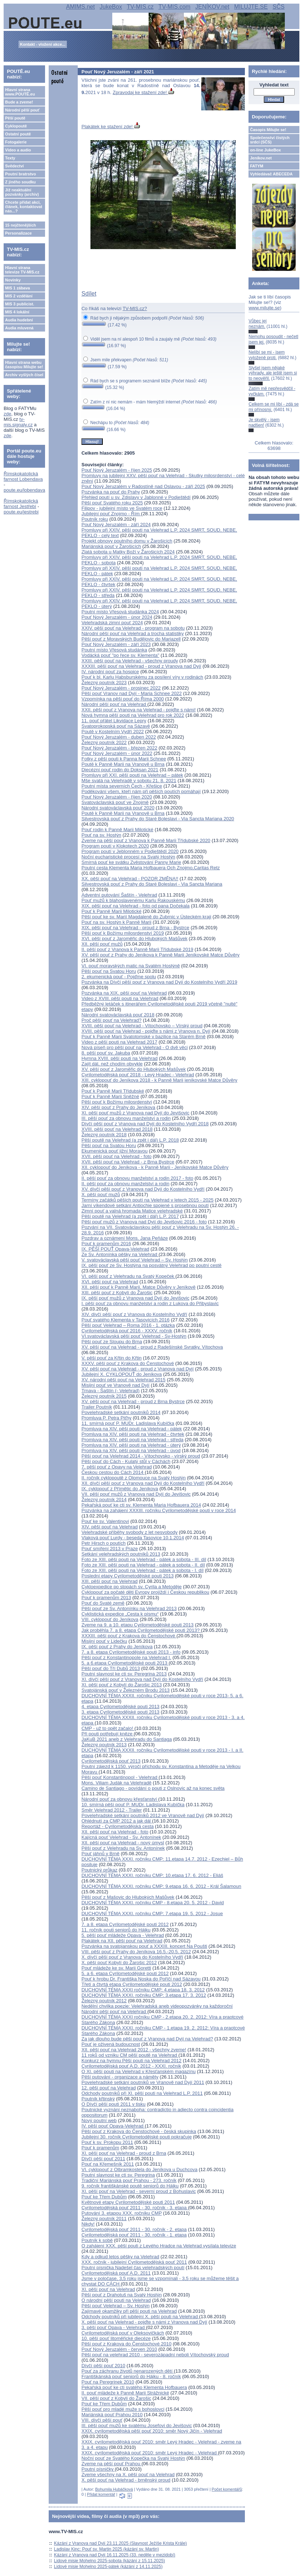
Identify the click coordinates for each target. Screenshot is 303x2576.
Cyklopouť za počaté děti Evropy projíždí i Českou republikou (145, 1592)
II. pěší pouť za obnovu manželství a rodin (125, 1183)
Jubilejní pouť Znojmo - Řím (111, 513)
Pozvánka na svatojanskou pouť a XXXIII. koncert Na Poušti (144, 1946)
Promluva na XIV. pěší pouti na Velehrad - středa (132, 1439)
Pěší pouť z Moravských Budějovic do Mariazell (131, 639)
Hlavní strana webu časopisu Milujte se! (24, 364)
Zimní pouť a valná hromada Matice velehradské (132, 1211)
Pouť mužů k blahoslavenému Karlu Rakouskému (133, 900)
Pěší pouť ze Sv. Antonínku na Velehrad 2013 (129, 1608)
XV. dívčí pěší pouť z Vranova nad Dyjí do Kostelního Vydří (143, 1189)
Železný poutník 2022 (103, 742)
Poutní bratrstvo (20, 174)
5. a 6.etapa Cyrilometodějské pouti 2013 (125, 1663)
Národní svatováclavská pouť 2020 (117, 807)
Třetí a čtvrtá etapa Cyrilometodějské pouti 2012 (131, 1984)
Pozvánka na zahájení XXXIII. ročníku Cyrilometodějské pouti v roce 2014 (158, 1510)
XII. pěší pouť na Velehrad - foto (114, 1832)
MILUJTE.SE (251, 7)
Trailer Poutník (96, 1407)
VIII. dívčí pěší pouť (101, 2420)
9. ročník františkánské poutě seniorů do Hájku (129, 2186)
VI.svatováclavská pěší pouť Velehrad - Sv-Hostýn (133, 1336)
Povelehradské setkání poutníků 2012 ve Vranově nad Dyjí (142, 1815)
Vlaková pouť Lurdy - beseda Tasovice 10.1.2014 (132, 1537)
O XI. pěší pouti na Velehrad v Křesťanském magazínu (138, 2071)
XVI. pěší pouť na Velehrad (109, 1281)
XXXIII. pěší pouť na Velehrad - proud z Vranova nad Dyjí (141, 666)
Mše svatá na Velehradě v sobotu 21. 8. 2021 (128, 780)
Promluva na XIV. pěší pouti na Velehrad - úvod (131, 1450)
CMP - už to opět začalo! (107, 1728)
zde (7, 414)
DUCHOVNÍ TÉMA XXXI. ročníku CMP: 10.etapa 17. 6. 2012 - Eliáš (152, 1875)
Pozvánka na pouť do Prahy (110, 492)
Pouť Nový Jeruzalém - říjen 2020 (116, 797)
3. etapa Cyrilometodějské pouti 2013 (120, 1712)
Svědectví (14, 166)
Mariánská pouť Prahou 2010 (111, 2414)
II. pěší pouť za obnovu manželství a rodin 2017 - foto (137, 1178)
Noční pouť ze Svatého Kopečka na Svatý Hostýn (133, 2458)
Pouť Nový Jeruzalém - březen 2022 (119, 748)
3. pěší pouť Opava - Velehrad (113, 2327)
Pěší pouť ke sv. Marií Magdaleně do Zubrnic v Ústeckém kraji (146, 916)
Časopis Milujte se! (268, 129)
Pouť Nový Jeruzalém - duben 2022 (118, 737)
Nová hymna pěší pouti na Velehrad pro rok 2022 (132, 715)
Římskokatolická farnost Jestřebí (21, 503)
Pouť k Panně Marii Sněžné (110, 1096)
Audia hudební (19, 320)
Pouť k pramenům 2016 (106, 1243)
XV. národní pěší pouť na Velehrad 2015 (123, 1379)
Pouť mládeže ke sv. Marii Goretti (116, 1968)
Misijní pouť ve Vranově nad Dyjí (115, 1385)
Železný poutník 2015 (103, 1396)
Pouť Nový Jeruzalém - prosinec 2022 (121, 688)
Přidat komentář (101, 2494)
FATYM (256, 166)
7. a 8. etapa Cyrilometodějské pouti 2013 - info (130, 1652)
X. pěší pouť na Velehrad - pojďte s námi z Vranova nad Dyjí (144, 2322)
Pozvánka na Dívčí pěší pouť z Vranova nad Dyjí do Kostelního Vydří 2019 (159, 982)
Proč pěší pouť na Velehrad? (111, 1020)
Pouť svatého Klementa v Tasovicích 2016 (125, 1319)
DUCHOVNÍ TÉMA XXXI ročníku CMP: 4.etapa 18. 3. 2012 (143, 1989)
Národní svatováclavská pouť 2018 (117, 1014)
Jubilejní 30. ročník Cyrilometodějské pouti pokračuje (136, 2137)
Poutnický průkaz (99, 1870)
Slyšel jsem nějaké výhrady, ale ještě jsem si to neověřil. (273, 373)
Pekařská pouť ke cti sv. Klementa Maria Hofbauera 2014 (141, 1505)
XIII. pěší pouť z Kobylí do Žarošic (117, 1292)
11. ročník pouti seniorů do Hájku (115, 1930)
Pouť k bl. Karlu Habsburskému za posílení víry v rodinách (142, 677)
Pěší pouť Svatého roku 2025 (112, 502)
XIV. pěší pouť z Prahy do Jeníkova (118, 1107)
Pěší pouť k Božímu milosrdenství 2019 (122, 933)
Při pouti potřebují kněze (107, 1733)
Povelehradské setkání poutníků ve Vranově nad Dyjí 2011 (142, 2082)
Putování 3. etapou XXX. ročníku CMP (121, 2213)
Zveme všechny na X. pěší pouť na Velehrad (127, 2474)
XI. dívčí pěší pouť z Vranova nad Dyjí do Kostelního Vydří (142, 1679)
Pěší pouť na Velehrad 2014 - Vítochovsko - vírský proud (140, 1456)
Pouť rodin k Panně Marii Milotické (117, 829)
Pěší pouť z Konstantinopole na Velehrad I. (126, 1657)
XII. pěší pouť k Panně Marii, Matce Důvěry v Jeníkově (138, 1287)
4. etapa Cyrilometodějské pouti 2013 (120, 1706)
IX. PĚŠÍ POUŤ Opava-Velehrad (115, 1249)
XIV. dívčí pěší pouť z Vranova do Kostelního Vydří (134, 1314)
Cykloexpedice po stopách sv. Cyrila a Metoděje (131, 1586)
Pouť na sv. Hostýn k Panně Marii (116, 922)
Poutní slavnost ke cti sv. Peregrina (118, 2175)
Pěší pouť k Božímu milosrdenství (116, 1102)
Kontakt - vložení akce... (42, 44)
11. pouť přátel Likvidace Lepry (113, 720)
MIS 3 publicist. (19, 304)
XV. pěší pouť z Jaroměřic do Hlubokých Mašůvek (133, 1069)
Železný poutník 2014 (103, 1499)
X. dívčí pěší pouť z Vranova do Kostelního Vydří (132, 1957)
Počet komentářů (227, 2489)
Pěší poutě (15, 118)
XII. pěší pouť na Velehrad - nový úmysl (122, 1842)
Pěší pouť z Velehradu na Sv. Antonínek (123, 1848)
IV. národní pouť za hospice (110, 671)
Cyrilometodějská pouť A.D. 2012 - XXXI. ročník (131, 2066)
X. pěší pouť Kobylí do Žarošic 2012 (119, 1962)
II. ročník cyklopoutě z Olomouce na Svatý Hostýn (133, 1477)
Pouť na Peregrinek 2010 (107, 2382)
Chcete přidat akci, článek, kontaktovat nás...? (23, 206)
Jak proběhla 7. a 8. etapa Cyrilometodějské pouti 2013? (141, 1630)
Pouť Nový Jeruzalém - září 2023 (116, 644)
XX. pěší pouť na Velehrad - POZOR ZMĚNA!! (129, 878)
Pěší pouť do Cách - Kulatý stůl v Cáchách (125, 1461)
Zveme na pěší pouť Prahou (111, 2463)
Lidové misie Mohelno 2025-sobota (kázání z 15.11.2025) (109, 2560)
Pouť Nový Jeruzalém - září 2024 (116, 524)
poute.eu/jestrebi (21, 512)
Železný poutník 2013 (103, 1744)
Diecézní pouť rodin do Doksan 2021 (119, 769)
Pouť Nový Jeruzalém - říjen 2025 (116, 470)
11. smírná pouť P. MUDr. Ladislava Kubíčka (127, 1423)
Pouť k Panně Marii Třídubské (112, 1091)
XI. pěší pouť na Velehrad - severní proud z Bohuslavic (138, 2191)
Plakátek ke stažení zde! (110, 126)
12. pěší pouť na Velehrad (108, 2088)
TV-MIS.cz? (134, 308)
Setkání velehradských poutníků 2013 (120, 1554)
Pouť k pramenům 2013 (106, 1597)
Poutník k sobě (97, 2240)
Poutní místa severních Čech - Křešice (121, 786)
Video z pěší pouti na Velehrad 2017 (119, 1042)
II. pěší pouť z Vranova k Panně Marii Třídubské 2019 (137, 949)
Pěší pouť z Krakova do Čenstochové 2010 (126, 2344)
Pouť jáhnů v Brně (100, 1853)
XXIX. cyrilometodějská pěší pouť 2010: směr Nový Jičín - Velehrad (151, 2431)
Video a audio (18, 150)
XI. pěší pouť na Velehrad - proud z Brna (123, 2153)
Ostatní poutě (18, 134)
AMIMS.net (80, 7)
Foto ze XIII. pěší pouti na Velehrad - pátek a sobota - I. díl (142, 1570)
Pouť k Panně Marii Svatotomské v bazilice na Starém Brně (143, 1036)
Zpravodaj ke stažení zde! (143, 92)
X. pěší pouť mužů (100, 1194)
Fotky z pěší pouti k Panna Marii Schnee (123, 758)
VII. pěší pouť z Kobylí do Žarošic (116, 2398)
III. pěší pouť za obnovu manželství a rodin (126, 1118)
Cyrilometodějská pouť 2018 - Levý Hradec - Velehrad (137, 1074)
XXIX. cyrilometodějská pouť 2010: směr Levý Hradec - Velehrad (149, 2452)
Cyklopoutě (16, 126)
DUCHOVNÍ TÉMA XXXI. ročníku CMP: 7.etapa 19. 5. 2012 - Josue (152, 1913)
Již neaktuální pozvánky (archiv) (22, 192)
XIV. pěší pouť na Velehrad (109, 1526)
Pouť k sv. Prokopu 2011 (107, 2142)
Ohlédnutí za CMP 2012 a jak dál (116, 1821)
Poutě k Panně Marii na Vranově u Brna (123, 764)
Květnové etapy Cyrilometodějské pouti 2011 (128, 2202)
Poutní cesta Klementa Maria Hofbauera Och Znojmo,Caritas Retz (150, 867)
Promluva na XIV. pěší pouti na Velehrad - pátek (131, 1428)
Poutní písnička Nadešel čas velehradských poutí (132, 2267)
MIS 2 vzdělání (18, 296)
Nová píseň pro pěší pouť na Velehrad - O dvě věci (134, 1047)
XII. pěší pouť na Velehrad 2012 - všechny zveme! (133, 2049)
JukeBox (111, 7)
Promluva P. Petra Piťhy (106, 1418)
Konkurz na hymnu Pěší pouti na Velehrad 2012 (131, 2060)
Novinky (13, 280)
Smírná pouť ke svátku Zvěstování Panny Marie (131, 862)
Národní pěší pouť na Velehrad (114, 704)
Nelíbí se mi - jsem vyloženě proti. (266, 355)
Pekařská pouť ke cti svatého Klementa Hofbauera (134, 2387)
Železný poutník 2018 (103, 1134)
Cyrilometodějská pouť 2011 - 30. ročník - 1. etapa (134, 2235)
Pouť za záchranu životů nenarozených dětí (127, 2371)
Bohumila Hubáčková (114, 2489)
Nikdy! (87, 2224)
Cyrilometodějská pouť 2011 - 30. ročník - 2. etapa (134, 2229)
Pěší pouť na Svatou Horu (108, 971)
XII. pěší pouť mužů (101, 944)
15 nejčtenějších (20, 225)
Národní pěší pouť (22, 110)
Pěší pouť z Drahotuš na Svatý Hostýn (121, 2294)
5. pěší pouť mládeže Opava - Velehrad (122, 1935)
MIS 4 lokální (17, 312)
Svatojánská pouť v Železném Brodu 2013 (125, 1690)
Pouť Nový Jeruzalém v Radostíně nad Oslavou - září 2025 (143, 486)
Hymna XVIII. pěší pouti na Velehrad (119, 1058)
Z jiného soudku (20, 182)
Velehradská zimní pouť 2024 (112, 622)
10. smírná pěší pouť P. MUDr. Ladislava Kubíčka (133, 1804)
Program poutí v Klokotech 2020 (115, 846)
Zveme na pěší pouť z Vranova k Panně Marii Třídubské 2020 (145, 840)
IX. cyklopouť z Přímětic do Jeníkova (119, 1488)
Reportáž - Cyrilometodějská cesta (117, 1826)
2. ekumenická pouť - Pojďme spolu (118, 976)
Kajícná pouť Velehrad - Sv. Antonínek (121, 1837)
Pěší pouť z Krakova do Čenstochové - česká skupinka (138, 2131)
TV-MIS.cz (140, 7)
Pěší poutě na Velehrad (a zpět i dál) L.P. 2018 (130, 1140)
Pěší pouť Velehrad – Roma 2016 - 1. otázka (128, 1325)
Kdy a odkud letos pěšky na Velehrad (120, 2256)
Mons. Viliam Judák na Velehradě (116, 1782)
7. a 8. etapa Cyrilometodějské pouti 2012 (125, 1924)
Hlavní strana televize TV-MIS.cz (22, 269)
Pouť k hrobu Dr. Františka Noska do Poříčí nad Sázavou (141, 1979)
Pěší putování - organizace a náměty (119, 2077)
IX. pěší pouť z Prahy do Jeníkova (117, 1646)
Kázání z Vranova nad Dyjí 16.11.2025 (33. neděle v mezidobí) (114, 2554)
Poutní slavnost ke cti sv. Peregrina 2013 (124, 1674)
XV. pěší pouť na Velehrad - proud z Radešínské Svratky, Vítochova (152, 1347)
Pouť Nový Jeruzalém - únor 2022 (116, 753)
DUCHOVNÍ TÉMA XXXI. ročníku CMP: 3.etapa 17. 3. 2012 (143, 1995)
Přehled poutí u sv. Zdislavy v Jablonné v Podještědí (135, 497)
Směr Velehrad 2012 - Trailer (111, 1810)
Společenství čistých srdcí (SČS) (270, 139)
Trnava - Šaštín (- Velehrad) (110, 1390)
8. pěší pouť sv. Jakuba (105, 1053)
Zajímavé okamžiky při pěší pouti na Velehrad (129, 2311)
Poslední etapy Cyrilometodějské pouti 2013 (127, 1575)
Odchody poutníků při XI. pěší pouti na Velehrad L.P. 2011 (142, 2093)
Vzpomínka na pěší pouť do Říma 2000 (122, 699)
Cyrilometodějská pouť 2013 (110, 1761)
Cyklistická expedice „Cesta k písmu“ (119, 1614)
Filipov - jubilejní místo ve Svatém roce (121, 508)
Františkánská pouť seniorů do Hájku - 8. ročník (131, 2376)
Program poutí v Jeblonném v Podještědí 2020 (129, 851)
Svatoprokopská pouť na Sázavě (115, 726)
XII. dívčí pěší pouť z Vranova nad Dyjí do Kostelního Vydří (142, 1483)
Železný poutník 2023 (103, 682)
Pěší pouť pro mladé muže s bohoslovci (122, 2409)
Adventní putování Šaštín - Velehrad (119, 895)
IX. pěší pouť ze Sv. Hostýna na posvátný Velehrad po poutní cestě (151, 1265)
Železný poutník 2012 (103, 2000)
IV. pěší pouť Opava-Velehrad (113, 2126)
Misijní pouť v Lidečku (104, 1641)
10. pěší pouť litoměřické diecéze (116, 2338)
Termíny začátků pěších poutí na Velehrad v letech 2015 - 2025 (147, 1200)
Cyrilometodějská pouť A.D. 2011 (116, 2273)
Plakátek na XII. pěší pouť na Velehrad (121, 1940)
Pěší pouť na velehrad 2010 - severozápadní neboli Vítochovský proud (155, 2354)
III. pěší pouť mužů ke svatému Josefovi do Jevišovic (136, 2425)
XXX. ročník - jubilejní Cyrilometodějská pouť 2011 (134, 2262)
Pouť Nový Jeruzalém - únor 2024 (116, 617)
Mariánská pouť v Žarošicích (111, 546)
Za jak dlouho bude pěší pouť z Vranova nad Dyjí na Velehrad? (147, 2038)
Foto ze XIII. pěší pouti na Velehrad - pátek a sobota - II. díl (143, 1565)
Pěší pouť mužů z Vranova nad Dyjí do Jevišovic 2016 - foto (144, 1221)
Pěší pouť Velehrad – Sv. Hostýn (115, 2305)
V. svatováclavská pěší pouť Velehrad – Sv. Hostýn (134, 1260)
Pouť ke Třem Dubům (104, 2196)
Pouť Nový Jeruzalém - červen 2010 (119, 2349)
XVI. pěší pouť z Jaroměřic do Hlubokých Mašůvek (134, 938)
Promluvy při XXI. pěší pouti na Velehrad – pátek (132, 775)
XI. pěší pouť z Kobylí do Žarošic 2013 (121, 1684)
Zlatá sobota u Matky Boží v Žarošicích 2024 (128, 551)
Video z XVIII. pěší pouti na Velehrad (119, 998)
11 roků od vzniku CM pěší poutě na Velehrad (129, 2055)
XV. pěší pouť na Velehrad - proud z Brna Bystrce (133, 1401)
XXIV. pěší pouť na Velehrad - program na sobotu (133, 628)
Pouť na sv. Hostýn (101, 835)
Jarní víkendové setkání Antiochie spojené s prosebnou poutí (145, 1205)
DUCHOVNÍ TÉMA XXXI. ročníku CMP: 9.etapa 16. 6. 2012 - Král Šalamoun (161, 1886)
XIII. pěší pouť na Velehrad (109, 1581)
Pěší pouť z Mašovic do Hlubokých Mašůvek (127, 1897)
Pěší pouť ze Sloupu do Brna (111, 1341)
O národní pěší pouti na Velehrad (116, 2300)
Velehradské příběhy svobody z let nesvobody (129, 1532)
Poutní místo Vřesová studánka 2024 (120, 611)
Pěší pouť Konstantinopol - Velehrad (119, 1777)
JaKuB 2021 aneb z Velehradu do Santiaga (126, 1739)
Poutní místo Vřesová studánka (114, 650)
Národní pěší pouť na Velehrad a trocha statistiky (132, 633)
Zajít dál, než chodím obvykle (111, 1063)
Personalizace (18, 233)
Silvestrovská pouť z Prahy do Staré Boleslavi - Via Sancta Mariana (151, 884)
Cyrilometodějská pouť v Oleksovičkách (122, 2333)
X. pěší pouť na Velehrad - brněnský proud (125, 2480)
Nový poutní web (99, 2120)
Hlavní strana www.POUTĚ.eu (20, 92)
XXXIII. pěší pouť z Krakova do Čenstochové (128, 1635)
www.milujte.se (264, 307)
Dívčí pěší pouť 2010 (103, 2365)
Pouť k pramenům (100, 2147)
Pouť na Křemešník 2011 (107, 2164)
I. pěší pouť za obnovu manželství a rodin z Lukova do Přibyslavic (150, 1303)
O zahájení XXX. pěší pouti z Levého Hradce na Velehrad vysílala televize (158, 2245)
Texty (10, 158)
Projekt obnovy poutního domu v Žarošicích (126, 541)
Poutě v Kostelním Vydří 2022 (112, 731)
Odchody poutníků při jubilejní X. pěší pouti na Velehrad (140, 2316)
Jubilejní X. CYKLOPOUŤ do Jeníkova (121, 1374)
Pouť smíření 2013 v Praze (109, 1548)
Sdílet (88, 293)
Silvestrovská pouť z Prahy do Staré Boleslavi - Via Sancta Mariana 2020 (157, 818)
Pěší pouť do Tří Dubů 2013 (110, 1668)
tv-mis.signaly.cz (18, 422)
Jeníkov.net (261, 158)
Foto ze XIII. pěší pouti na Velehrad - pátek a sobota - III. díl (143, 1559)
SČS (278, 7)
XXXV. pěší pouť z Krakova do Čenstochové (127, 1363)
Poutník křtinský (98, 2098)
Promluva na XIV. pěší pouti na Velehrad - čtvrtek (132, 1434)
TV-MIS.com (174, 7)
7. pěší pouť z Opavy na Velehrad (116, 1467)
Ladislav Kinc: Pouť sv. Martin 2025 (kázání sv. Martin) (106, 2549)
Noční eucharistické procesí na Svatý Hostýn (128, 857)
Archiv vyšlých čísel (24, 375)
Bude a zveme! (19, 102)
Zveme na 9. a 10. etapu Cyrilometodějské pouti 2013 (137, 1625)
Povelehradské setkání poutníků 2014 (121, 1412)
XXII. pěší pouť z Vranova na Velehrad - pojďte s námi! (138, 709)
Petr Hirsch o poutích (103, 1543)
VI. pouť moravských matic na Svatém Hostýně (130, 965)
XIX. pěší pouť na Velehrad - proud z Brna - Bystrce (135, 927)
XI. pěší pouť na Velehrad (108, 2289)
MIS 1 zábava (17, 288)
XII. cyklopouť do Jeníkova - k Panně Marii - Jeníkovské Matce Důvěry (154, 1167)
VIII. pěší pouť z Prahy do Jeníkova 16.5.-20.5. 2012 (136, 1951)
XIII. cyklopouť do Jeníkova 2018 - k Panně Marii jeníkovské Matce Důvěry (159, 1080)
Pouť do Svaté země (102, 1603)
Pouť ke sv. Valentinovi (105, 1521)
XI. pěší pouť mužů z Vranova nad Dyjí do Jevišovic (135, 1113)
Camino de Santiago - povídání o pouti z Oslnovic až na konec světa (153, 1788)
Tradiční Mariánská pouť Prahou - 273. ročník (129, 2180)
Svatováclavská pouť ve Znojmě (115, 802)
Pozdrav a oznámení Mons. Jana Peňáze (124, 1238)
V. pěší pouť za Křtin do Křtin (111, 1358)
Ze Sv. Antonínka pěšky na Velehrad (119, 1254)
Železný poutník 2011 (103, 2218)
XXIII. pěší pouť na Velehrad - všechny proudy (129, 660)
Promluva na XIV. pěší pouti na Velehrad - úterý (131, 1445)
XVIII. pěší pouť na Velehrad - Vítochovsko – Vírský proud (141, 1025)
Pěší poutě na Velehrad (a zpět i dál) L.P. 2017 (130, 1216)
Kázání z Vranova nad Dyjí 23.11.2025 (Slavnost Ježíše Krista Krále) (120, 2543)
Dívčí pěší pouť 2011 (103, 2158)
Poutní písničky (98, 2469)
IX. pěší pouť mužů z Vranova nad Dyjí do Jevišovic (135, 1298)
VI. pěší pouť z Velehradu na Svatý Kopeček (128, 1276)
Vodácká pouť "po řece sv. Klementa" (120, 655)
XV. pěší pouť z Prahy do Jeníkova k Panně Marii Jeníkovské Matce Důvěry (160, 955)
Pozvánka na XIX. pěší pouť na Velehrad (124, 993)
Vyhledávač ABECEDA (271, 174)
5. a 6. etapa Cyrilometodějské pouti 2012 (125, 1973)
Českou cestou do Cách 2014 (113, 1472)
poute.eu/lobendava (24, 490)
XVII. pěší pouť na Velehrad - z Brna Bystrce (127, 1162)
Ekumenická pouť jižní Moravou (114, 1151)
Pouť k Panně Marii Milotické (111, 911)
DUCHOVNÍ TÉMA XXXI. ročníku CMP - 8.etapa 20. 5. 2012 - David (152, 1902)
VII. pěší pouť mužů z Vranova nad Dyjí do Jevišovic (136, 1494)
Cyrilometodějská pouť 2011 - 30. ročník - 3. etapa (134, 2207)
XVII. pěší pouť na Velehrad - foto (116, 1156)
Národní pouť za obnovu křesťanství (119, 1799)
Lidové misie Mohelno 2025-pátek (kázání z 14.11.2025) (108, 2566)
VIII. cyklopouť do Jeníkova (109, 1619)
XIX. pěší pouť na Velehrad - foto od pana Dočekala (135, 906)
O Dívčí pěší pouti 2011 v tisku (113, 2104)
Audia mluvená (19, 328)
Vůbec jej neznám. (257, 323)
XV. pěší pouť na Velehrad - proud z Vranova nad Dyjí (137, 1369)
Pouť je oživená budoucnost (110, 2044)
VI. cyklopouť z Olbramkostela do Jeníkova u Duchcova (139, 2169)
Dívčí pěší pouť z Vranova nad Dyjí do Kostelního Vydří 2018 (145, 1123)
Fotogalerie (16, 142)
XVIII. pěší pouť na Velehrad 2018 (117, 1129)
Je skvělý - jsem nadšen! (264, 422)
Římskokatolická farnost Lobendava (23, 476)
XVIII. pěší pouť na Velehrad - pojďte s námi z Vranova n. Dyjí (145, 1031)
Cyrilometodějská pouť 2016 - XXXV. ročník (126, 1330)
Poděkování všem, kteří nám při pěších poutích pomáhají (141, 791)
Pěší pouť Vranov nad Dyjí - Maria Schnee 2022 (131, 693)
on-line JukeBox (265, 150)
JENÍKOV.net (212, 7)
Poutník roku (94, 519)
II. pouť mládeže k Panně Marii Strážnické (125, 2393)
